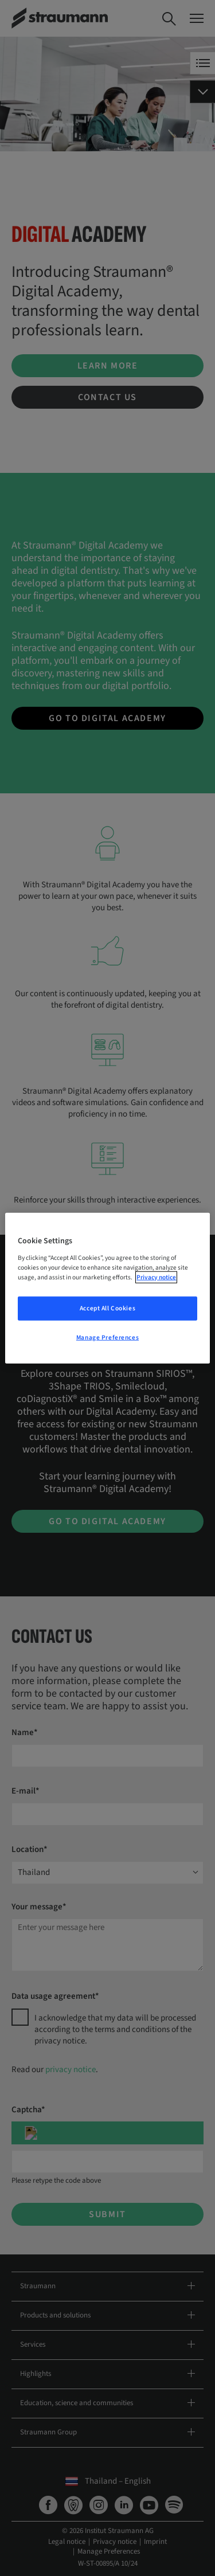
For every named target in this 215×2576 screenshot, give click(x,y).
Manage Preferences (107, 1337)
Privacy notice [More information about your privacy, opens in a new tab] (156, 1277)
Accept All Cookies (107, 1308)
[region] (107, 1288)
